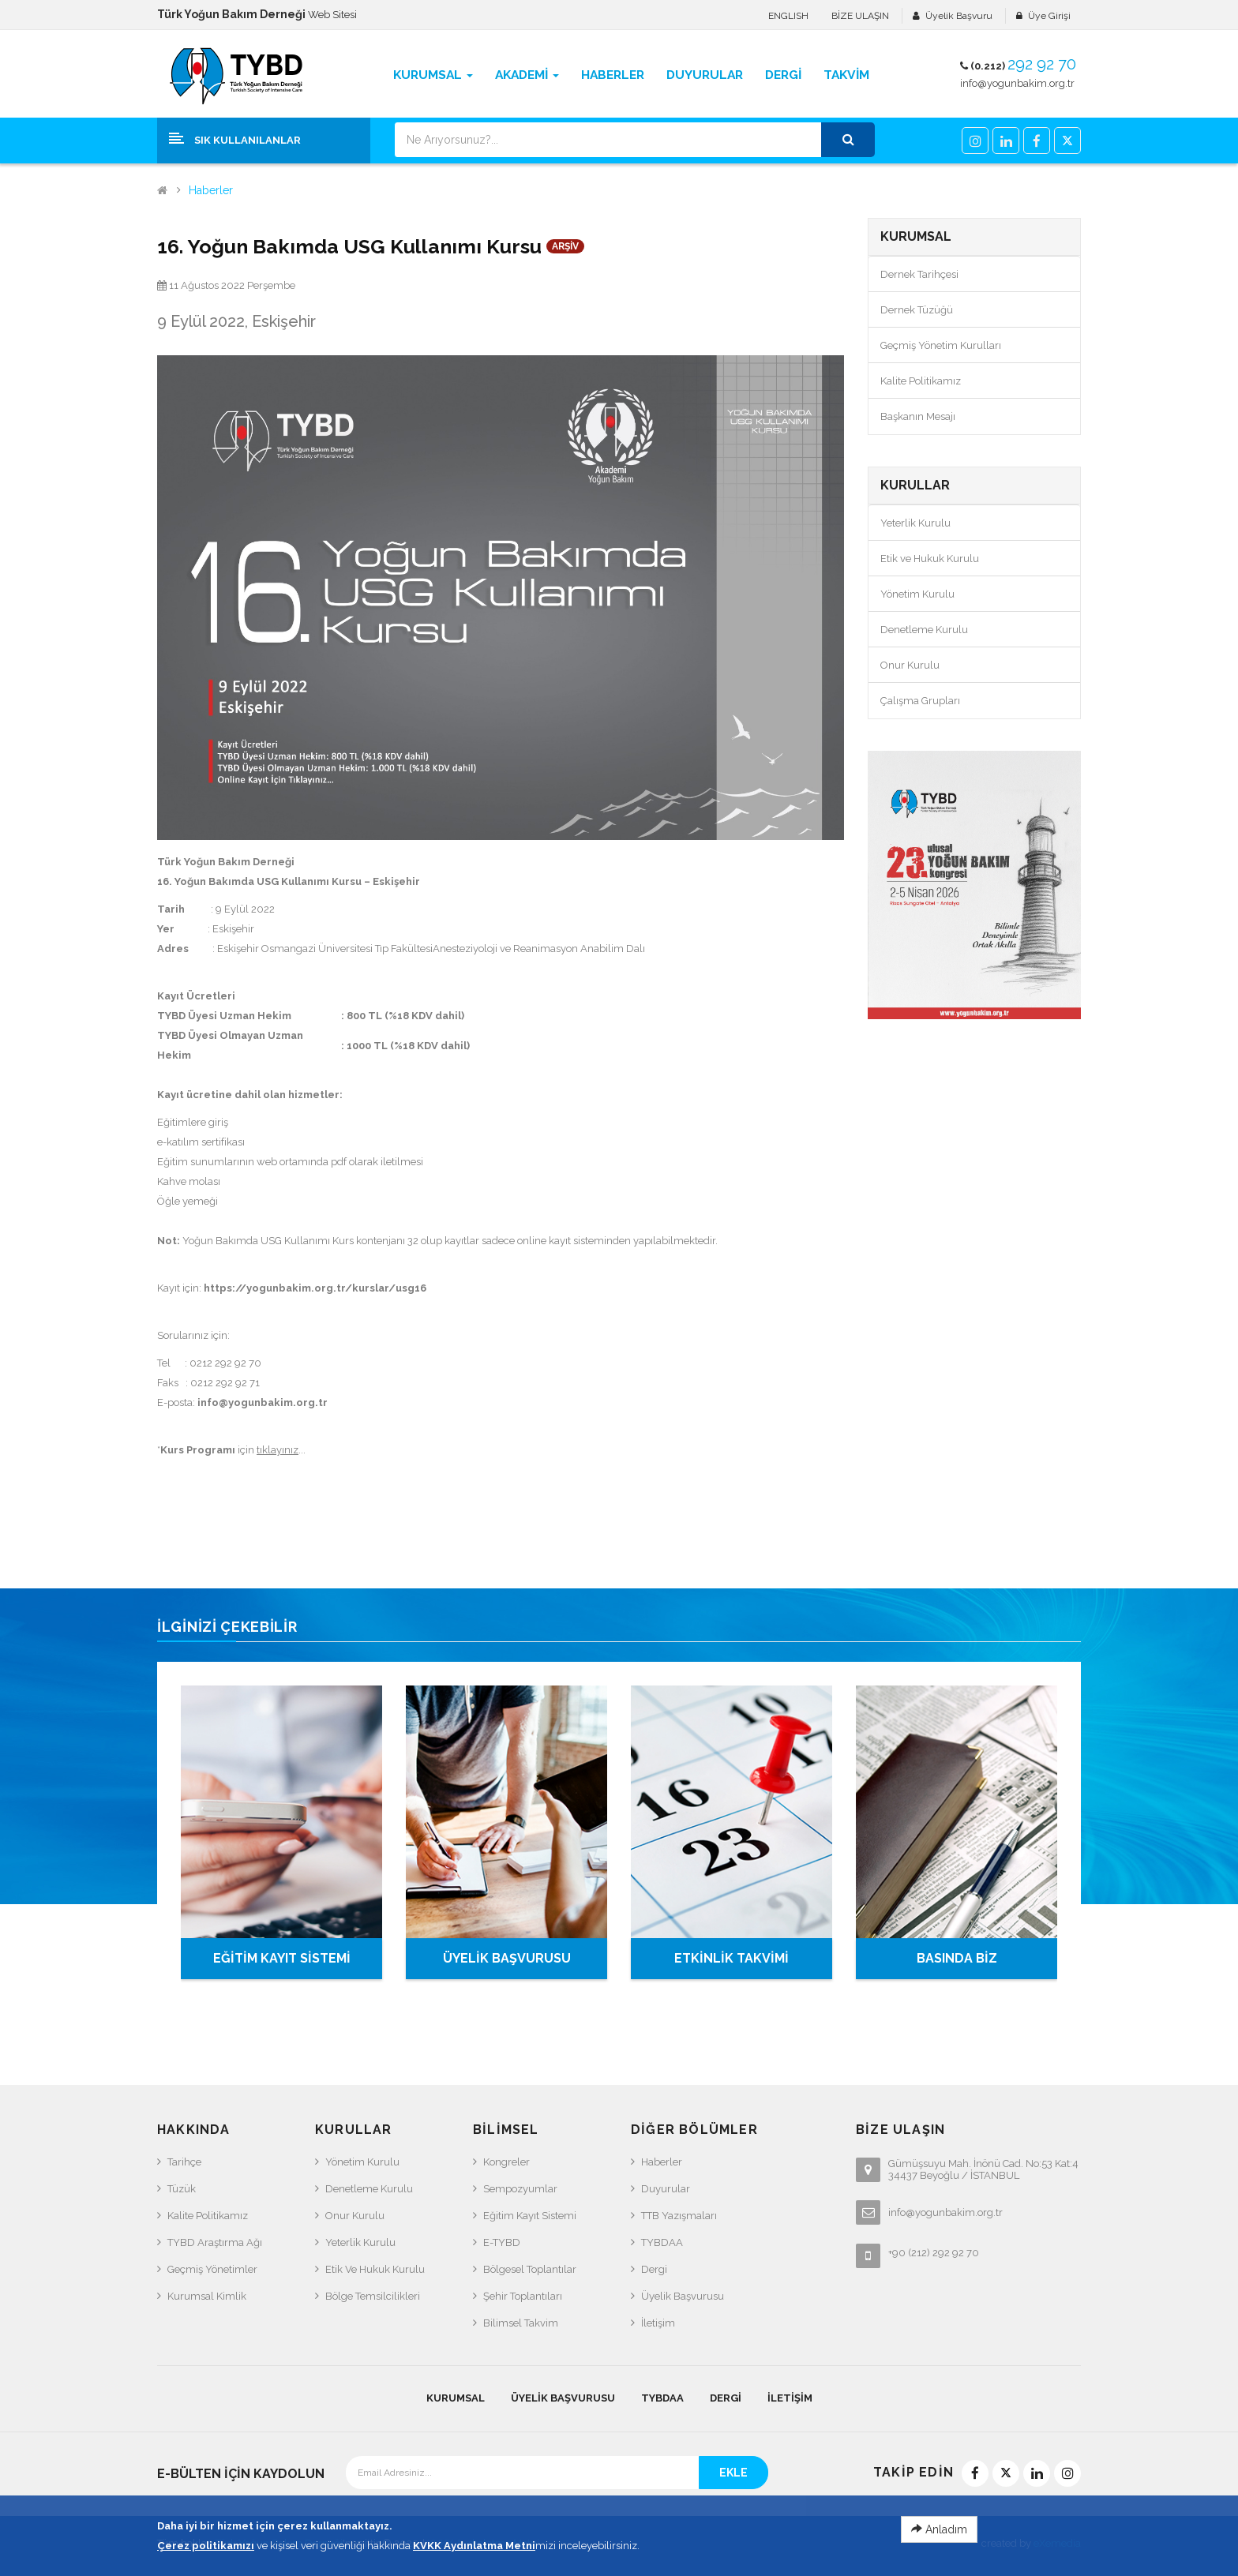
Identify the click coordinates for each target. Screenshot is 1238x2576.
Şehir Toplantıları (522, 2296)
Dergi (654, 2269)
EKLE (733, 2472)
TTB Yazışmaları (679, 2216)
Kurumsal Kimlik (206, 2296)
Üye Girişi (1049, 15)
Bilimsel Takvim (520, 2323)
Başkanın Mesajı (917, 416)
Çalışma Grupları (920, 701)
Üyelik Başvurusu (682, 2296)
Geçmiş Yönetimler (212, 2269)
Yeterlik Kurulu (915, 523)
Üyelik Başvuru (958, 15)
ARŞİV (565, 246)
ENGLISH (788, 15)
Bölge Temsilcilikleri (372, 2296)
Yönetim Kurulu (917, 594)
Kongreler (506, 2162)
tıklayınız (277, 1450)
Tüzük (181, 2189)
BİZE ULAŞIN (860, 15)
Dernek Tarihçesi (919, 274)
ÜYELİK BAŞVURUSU (507, 1958)
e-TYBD (501, 2242)
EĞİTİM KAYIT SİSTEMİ (282, 1958)
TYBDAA (662, 2242)
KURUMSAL (455, 2398)
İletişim (658, 2323)
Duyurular (665, 2189)
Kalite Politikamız (920, 381)
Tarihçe (184, 2162)
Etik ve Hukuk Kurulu (929, 558)
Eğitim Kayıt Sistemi (529, 2216)
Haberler (211, 191)
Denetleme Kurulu (924, 630)
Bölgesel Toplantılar (529, 2269)
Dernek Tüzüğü (916, 310)
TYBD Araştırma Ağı (214, 2242)
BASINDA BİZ (957, 1958)
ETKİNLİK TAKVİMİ (731, 1958)
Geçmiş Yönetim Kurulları (940, 345)
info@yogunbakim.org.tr (1017, 83)
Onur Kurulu (910, 665)
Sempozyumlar (520, 2189)
